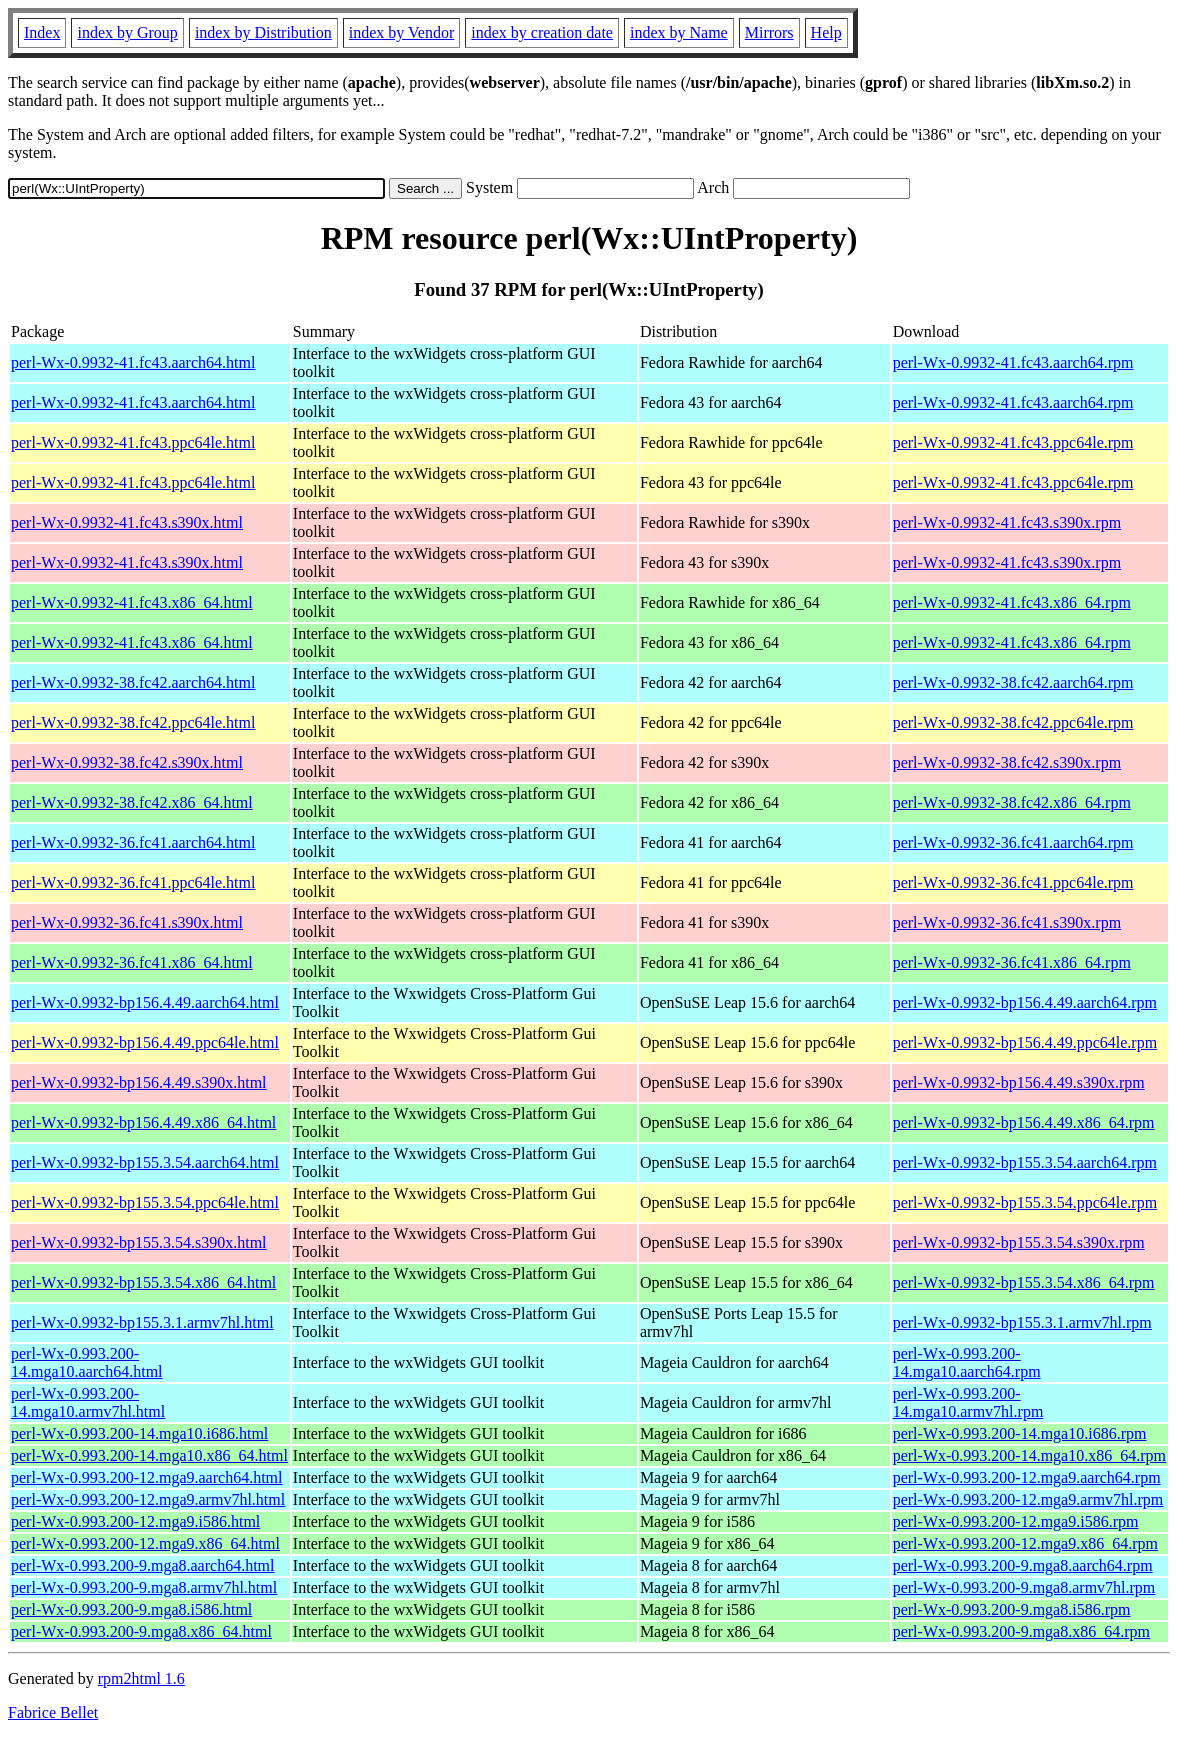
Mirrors (769, 32)
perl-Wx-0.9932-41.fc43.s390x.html (127, 522)
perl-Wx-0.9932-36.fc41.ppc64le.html (133, 882)
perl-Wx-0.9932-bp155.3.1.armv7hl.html (142, 1322)
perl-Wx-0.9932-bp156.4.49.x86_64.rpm (1024, 1122)
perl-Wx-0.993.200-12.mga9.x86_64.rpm (1025, 1543)
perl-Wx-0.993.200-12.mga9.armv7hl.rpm (1028, 1499)
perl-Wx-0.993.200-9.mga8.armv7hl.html (144, 1587)
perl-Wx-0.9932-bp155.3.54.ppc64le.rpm (1025, 1202)
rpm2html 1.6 (141, 1678)
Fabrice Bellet (53, 1712)
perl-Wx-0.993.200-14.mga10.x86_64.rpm (1029, 1455)
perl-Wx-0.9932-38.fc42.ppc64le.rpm (1013, 722)
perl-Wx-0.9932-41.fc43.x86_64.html (132, 602)
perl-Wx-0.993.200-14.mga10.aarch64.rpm (967, 1362)
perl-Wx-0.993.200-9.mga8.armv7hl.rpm (1024, 1587)
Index (42, 32)
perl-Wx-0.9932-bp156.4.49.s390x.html (139, 1082)
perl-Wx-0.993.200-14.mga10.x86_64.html (149, 1455)
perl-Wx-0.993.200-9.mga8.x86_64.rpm (1021, 1631)
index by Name (679, 32)
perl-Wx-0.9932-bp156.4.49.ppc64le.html (145, 1042)
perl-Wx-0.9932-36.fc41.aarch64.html (133, 842)
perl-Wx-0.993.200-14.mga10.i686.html (139, 1433)
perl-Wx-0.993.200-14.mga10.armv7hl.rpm (968, 1402)
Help (826, 32)
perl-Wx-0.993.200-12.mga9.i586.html (135, 1521)
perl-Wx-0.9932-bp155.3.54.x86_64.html (143, 1282)
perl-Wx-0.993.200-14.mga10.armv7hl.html (88, 1402)
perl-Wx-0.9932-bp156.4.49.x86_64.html (143, 1122)
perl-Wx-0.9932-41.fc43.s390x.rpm (1007, 522)
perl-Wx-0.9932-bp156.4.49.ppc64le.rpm (1025, 1042)
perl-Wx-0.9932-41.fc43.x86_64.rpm (1012, 602)
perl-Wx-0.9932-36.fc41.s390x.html (127, 922)
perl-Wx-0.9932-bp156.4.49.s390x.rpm (1019, 1082)
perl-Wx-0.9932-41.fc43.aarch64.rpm (1013, 362)
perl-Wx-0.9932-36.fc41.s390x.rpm (1007, 922)
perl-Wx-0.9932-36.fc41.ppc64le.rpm (1013, 882)
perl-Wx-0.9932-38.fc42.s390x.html (127, 762)
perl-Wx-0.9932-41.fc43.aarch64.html (133, 362)
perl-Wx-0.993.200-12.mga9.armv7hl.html (148, 1499)
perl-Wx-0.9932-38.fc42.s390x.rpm (1007, 762)
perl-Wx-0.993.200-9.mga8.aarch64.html (142, 1565)
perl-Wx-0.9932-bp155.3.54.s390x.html (139, 1242)
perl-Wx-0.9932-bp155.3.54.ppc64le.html (145, 1202)
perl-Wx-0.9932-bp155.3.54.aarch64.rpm (1025, 1162)
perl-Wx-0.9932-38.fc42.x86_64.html (132, 802)
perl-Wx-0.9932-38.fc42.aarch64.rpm (1013, 682)
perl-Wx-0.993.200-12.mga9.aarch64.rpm (1027, 1477)
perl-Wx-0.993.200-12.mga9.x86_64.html (145, 1543)
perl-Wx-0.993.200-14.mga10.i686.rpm (1020, 1433)
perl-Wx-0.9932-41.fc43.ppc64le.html (133, 442)
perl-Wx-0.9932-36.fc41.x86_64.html (132, 962)
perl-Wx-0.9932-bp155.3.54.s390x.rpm (1019, 1242)
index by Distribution (263, 32)
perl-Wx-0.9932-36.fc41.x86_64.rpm (1012, 962)
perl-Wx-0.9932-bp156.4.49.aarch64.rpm (1025, 1002)
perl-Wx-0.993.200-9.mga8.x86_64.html (141, 1631)
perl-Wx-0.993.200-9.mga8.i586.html (131, 1609)
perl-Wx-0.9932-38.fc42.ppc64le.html (133, 722)
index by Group (127, 32)
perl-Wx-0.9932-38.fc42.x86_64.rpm (1012, 802)
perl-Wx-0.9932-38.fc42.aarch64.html (133, 682)
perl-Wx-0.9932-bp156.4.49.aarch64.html (145, 1002)
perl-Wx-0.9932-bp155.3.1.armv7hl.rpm (1022, 1322)
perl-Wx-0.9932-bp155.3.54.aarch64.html (145, 1162)
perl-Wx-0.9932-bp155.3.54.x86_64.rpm (1024, 1282)
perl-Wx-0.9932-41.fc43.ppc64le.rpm (1013, 442)
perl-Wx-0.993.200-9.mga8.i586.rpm (1012, 1609)
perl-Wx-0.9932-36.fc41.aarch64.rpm (1013, 842)
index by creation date (542, 32)
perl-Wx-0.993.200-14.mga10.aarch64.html (87, 1362)
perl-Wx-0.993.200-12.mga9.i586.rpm (1016, 1521)
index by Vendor (401, 32)
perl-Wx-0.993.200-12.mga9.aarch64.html (146, 1477)
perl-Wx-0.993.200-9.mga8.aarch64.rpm (1023, 1565)
